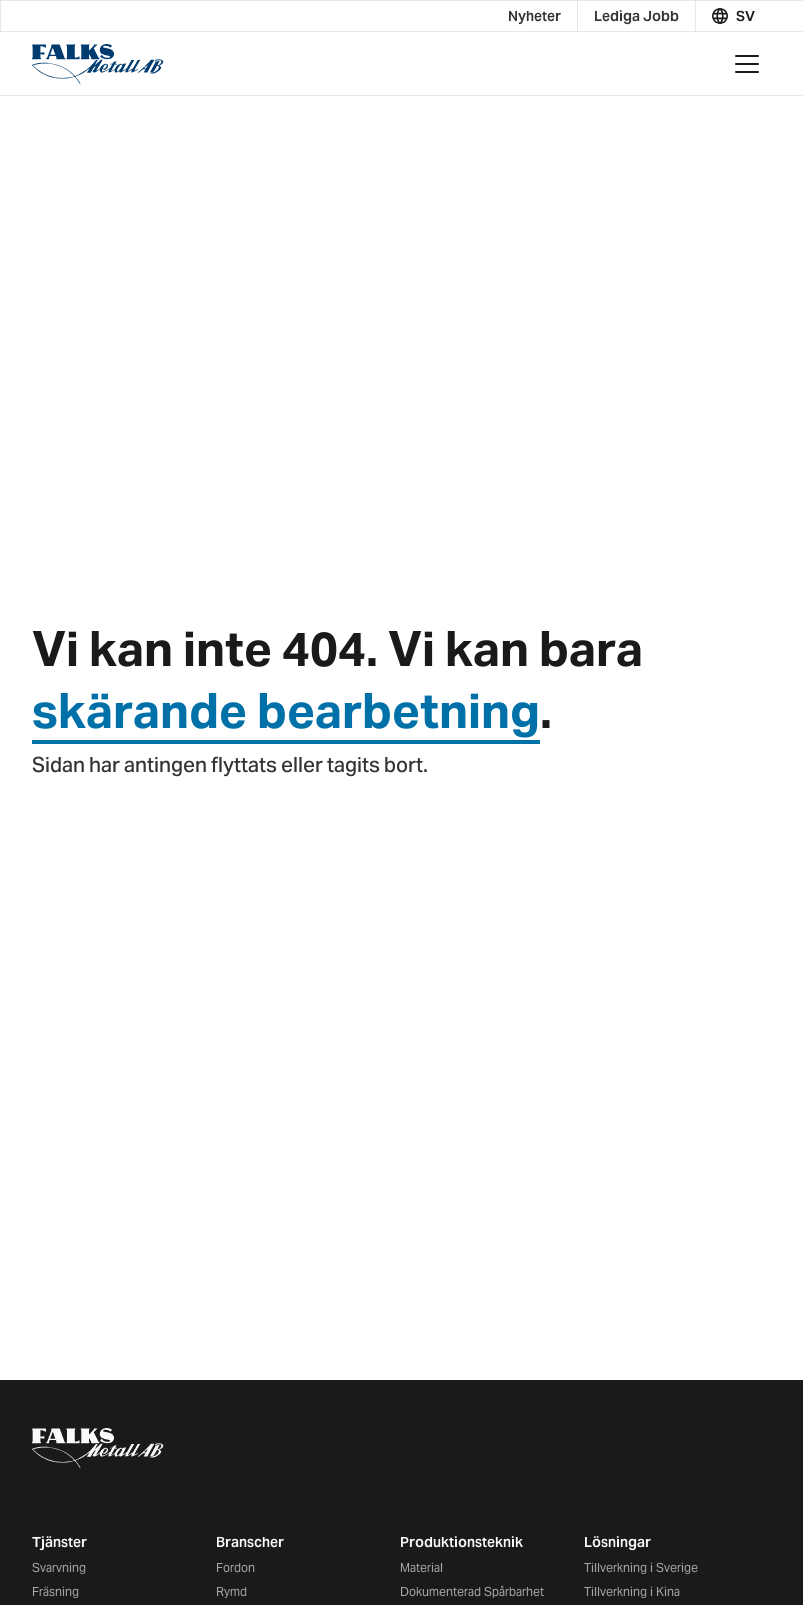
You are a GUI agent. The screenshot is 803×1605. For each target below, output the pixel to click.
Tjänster (59, 1542)
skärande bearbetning (286, 711)
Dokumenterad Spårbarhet (472, 1591)
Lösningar (617, 1542)
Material (421, 1567)
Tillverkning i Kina (632, 1591)
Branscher (250, 1542)
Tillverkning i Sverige (641, 1567)
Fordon (235, 1567)
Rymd (231, 1591)
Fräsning (55, 1591)
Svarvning (59, 1567)
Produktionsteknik (461, 1542)
